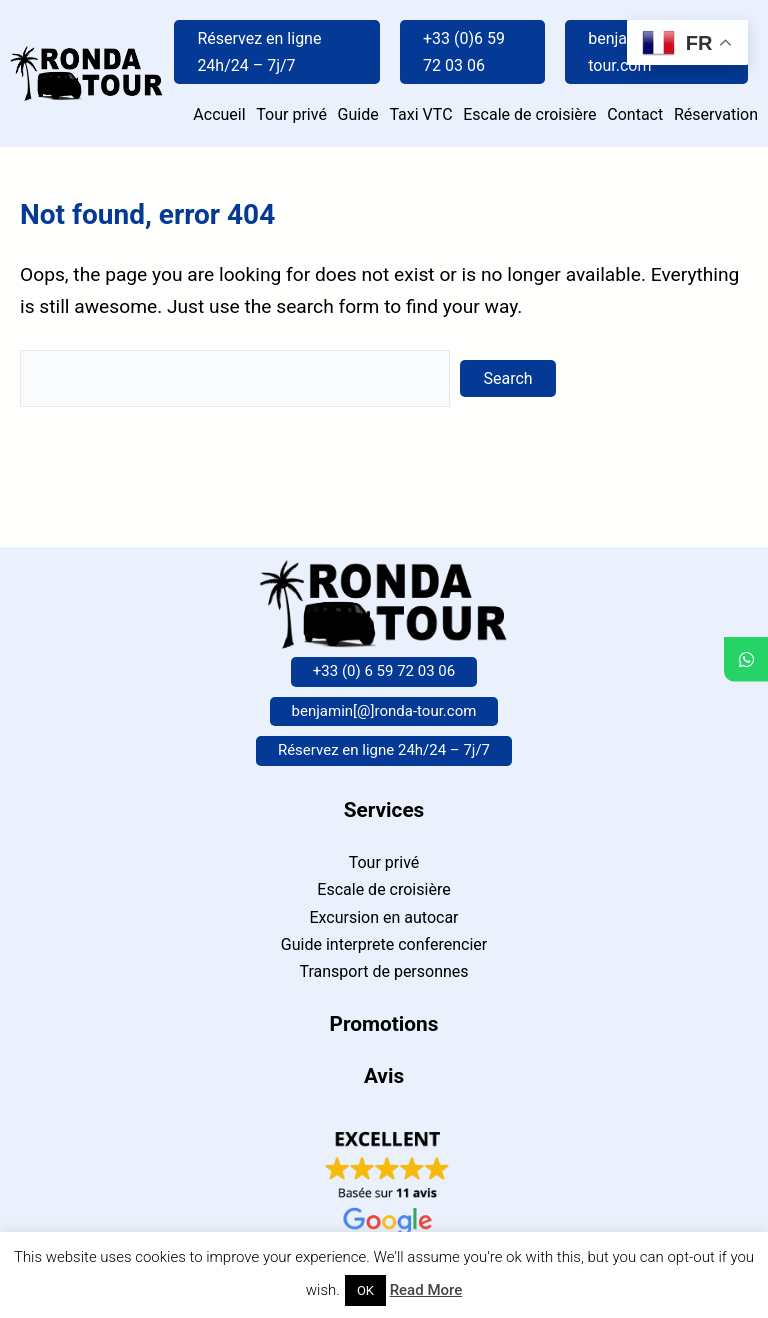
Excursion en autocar (383, 917)
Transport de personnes (383, 971)
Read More (426, 1290)
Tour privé (384, 862)
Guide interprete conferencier (384, 944)
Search (508, 378)
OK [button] (365, 1290)
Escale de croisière (383, 889)
